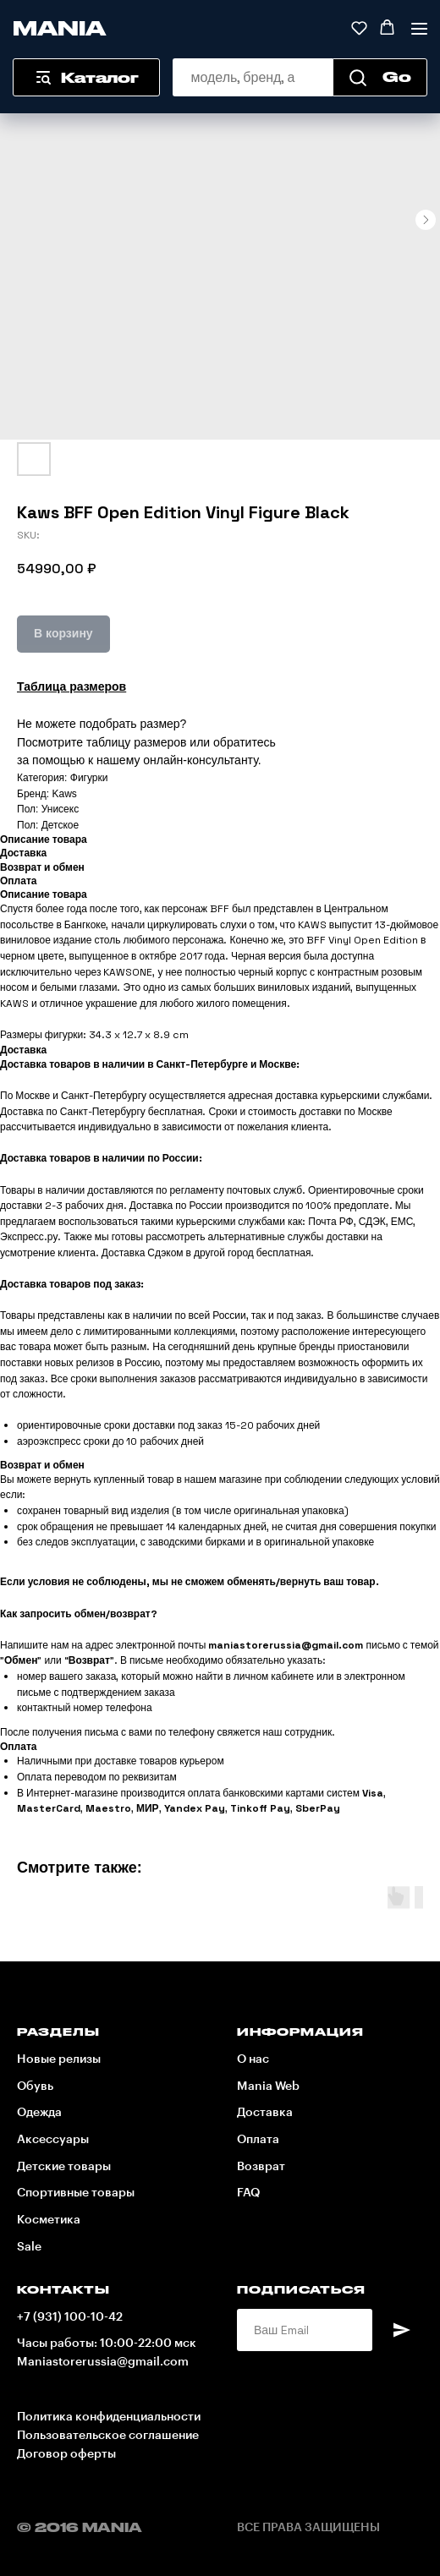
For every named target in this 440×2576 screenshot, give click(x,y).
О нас (253, 2059)
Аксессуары (53, 2140)
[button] (359, 27)
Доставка (265, 2113)
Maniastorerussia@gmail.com (103, 2362)
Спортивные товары (76, 2193)
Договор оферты (66, 2454)
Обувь (35, 2086)
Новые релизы (59, 2059)
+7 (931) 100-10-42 (70, 2317)
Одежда (39, 2113)
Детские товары (64, 2167)
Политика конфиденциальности (109, 2417)
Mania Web (268, 2086)
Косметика (48, 2220)
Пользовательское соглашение (108, 2436)
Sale (29, 2247)
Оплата (258, 2140)
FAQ (248, 2193)
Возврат (261, 2167)
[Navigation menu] (419, 28)
